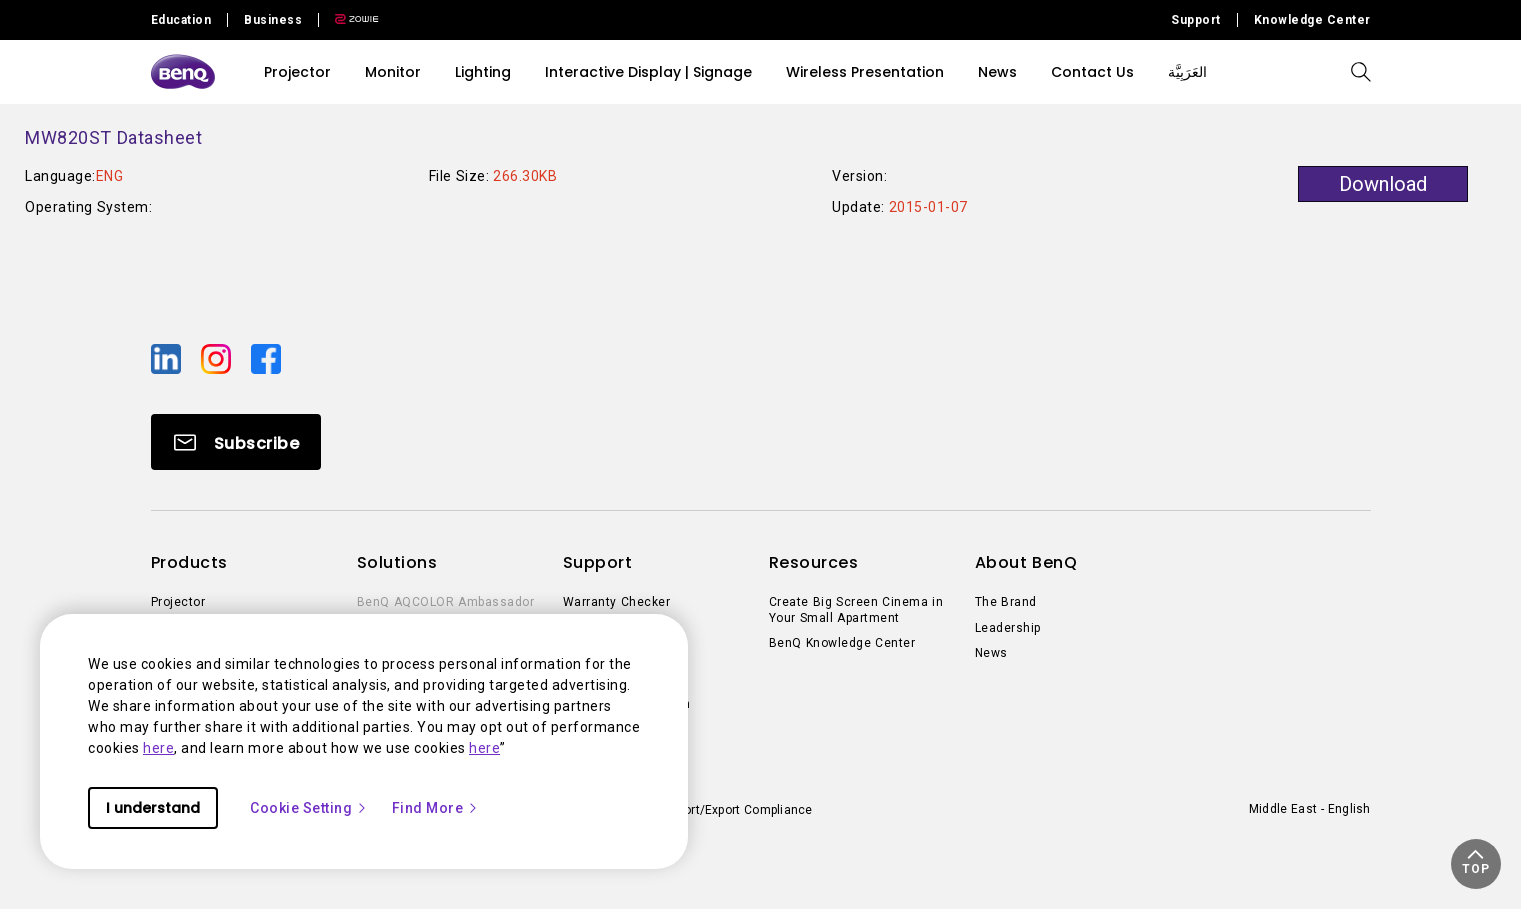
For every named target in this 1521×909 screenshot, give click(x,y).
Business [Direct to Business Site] (273, 20)
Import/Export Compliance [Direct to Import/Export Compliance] (737, 810)
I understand (153, 808)
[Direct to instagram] (218, 358)
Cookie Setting (309, 808)
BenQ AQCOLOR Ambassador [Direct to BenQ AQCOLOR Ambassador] (446, 602)
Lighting (483, 72)
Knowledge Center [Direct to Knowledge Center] (1312, 20)
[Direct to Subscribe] (236, 442)
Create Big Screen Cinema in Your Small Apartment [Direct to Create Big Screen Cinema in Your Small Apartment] (856, 610)
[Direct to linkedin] (168, 358)
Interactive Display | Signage (648, 72)
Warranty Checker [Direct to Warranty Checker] (617, 602)
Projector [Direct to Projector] (178, 602)
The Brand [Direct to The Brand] (1006, 602)
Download (1383, 184)
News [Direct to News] (991, 653)
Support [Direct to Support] (1196, 20)
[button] (1476, 864)
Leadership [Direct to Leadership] (1008, 628)
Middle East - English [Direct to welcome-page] (1310, 809)
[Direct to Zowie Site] (349, 20)
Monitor (393, 72)
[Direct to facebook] (266, 358)
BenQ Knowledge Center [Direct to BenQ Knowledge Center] (842, 643)
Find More (436, 808)
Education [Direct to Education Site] (181, 20)
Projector (297, 72)
